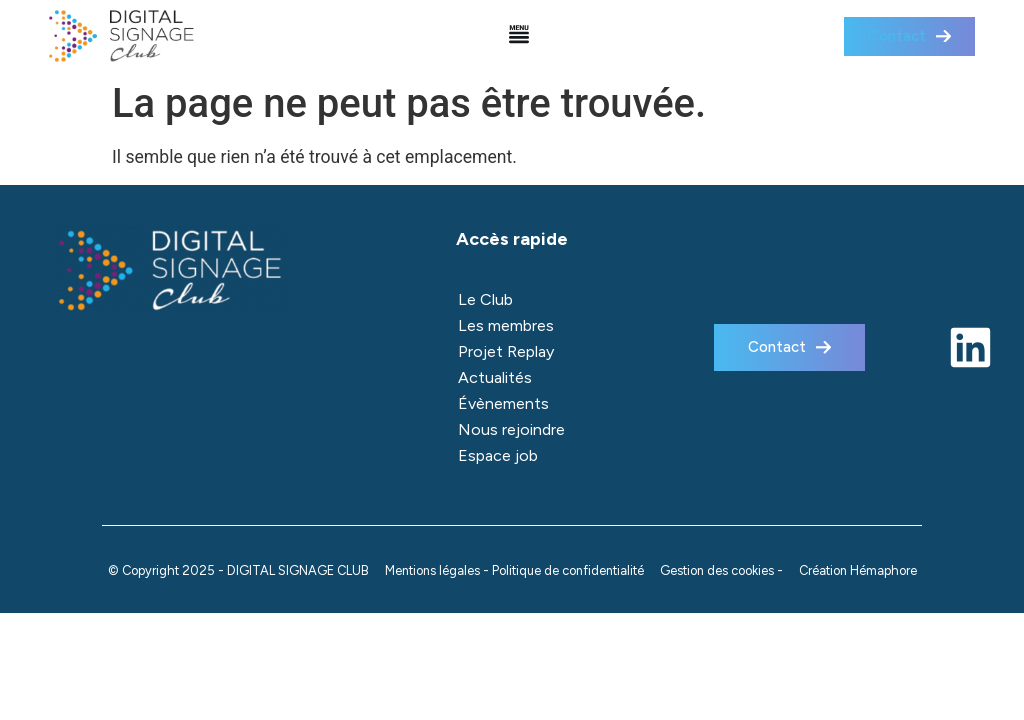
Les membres (506, 325)
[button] (519, 36)
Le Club (485, 299)
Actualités (495, 377)
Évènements (503, 403)
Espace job (498, 455)
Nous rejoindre (511, 429)
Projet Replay (506, 351)
